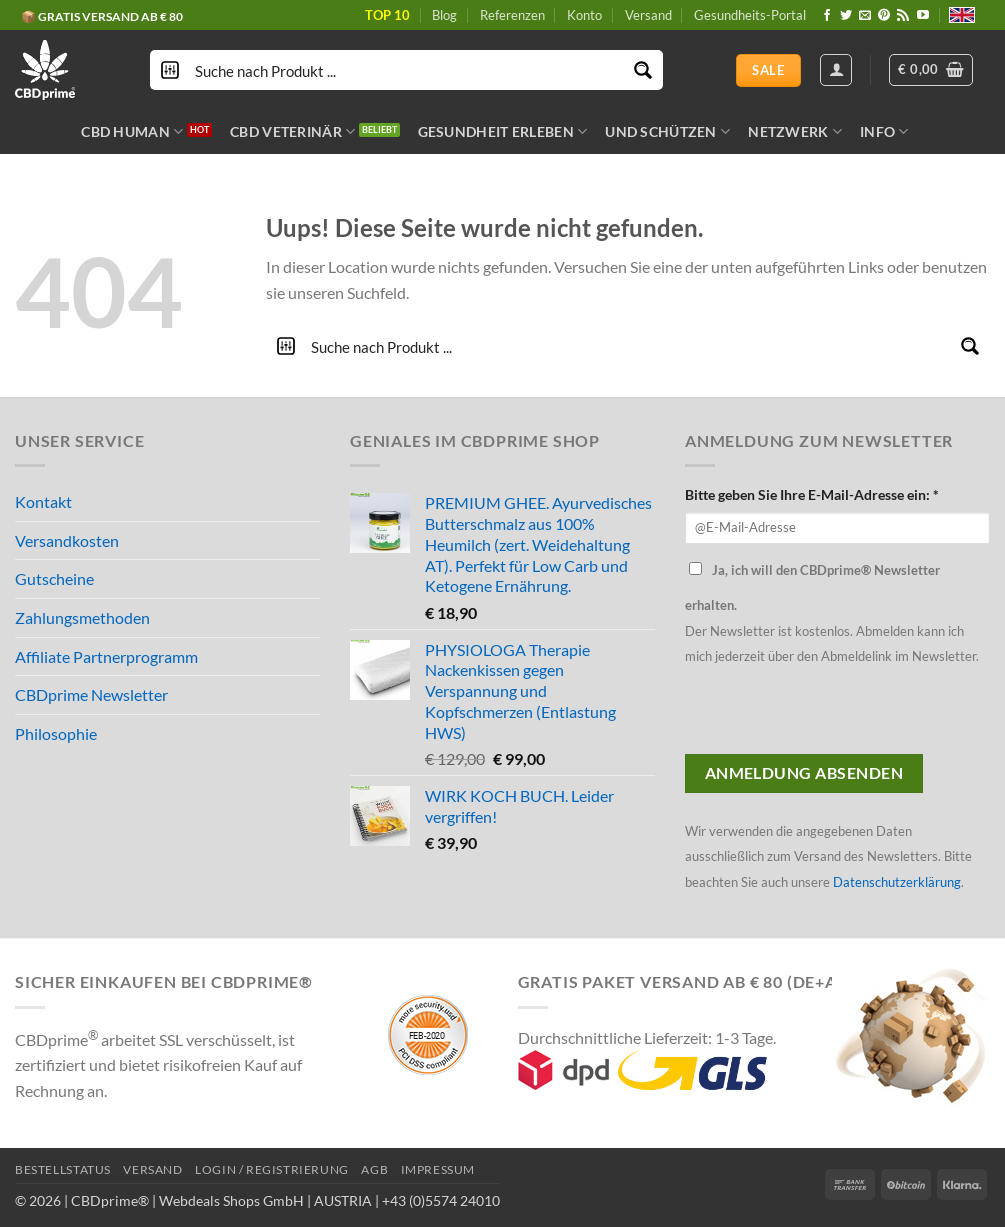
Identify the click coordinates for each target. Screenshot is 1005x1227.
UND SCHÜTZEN (667, 131)
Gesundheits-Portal (750, 15)
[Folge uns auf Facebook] (827, 16)
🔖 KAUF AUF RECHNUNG (94, 15)
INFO (884, 131)
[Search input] (407, 70)
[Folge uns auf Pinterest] (884, 16)
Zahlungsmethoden (82, 617)
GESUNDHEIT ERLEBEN (503, 131)
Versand (648, 15)
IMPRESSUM (438, 1169)
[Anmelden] (836, 70)
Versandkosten (67, 540)
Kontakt (43, 501)
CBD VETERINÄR (292, 131)
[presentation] (837, 715)
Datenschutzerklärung (897, 882)
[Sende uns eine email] (865, 16)
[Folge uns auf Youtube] (923, 16)
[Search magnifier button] (643, 70)
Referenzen (512, 15)
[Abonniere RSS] (903, 16)
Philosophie (56, 733)
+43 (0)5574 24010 (441, 1200)
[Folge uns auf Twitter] (846, 16)
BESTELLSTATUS (63, 1169)
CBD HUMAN (132, 131)
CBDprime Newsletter (91, 694)
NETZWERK (795, 131)
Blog (444, 15)
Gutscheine (54, 578)
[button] (931, 70)
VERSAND (152, 1169)
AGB (374, 1169)
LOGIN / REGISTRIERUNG (272, 1169)
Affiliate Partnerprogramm (106, 656)
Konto (584, 15)
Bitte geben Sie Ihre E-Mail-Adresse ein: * (812, 494)
